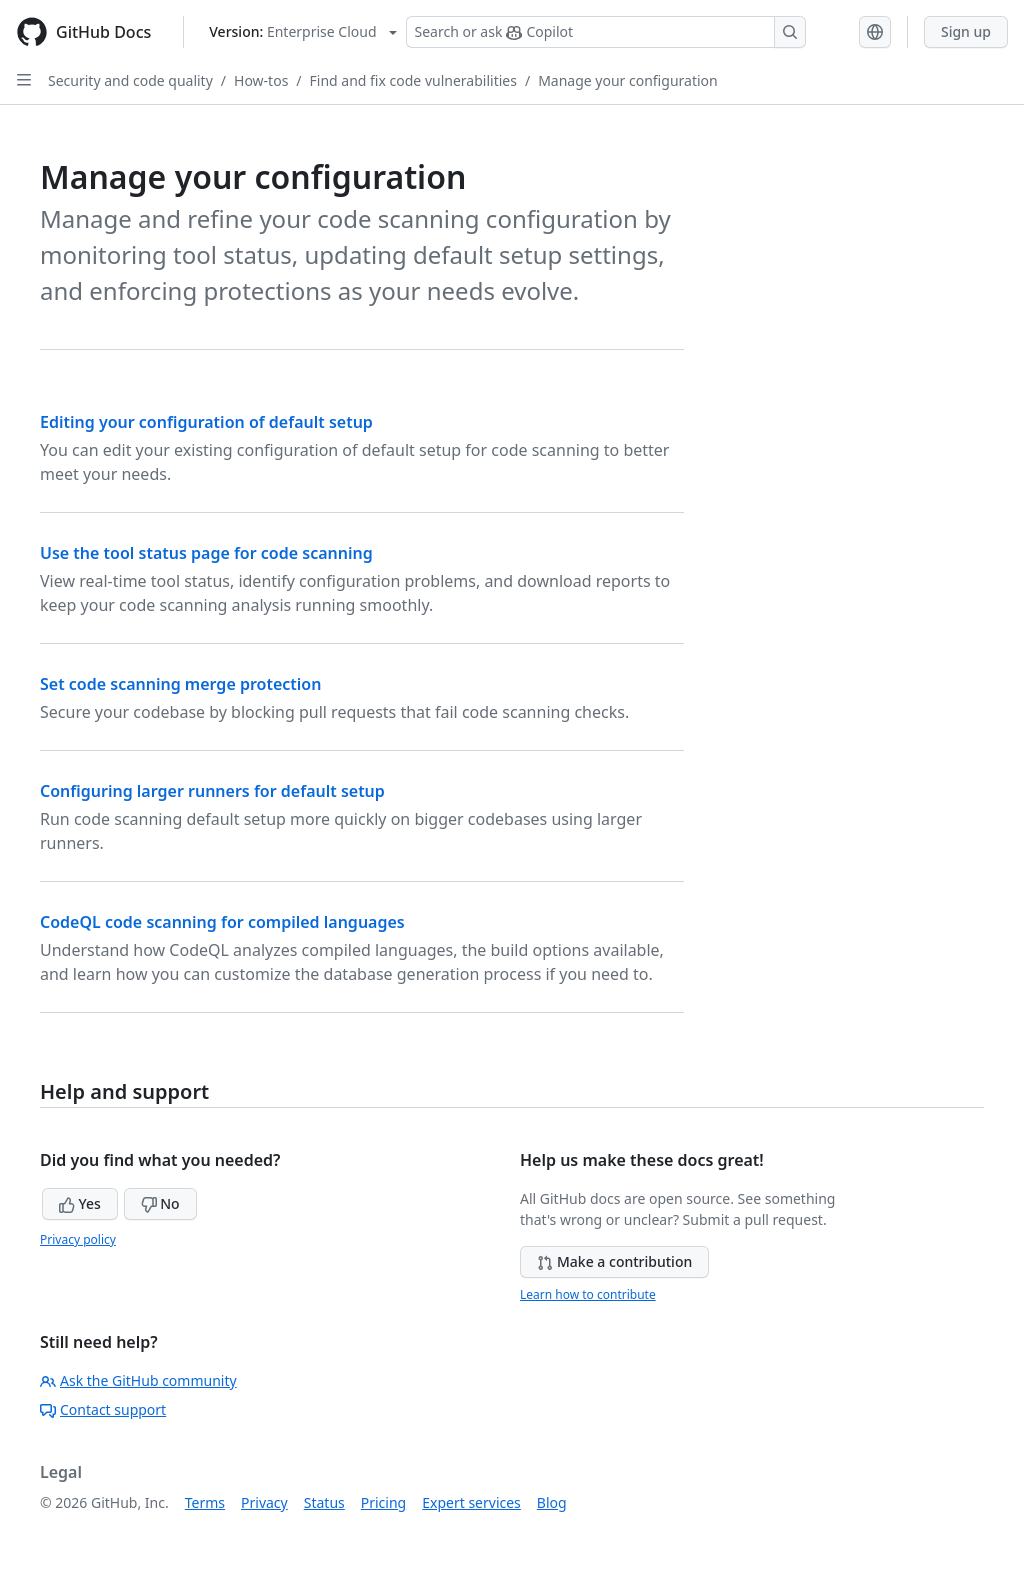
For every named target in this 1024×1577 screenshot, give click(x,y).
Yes (80, 1203)
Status (324, 1502)
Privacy (264, 1502)
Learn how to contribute (588, 1294)
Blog (552, 1502)
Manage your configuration (628, 80)
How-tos (261, 80)
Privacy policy (78, 1239)
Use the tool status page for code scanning (206, 553)
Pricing (383, 1502)
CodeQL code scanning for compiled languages (222, 922)
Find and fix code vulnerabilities (413, 80)
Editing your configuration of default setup (206, 422)
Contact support (103, 1409)
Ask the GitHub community (138, 1380)
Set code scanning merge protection (180, 684)
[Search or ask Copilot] (606, 32)
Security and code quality (130, 80)
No (160, 1203)
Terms (205, 1502)
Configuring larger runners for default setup (212, 791)
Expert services (471, 1502)
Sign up (966, 31)
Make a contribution (614, 1261)
